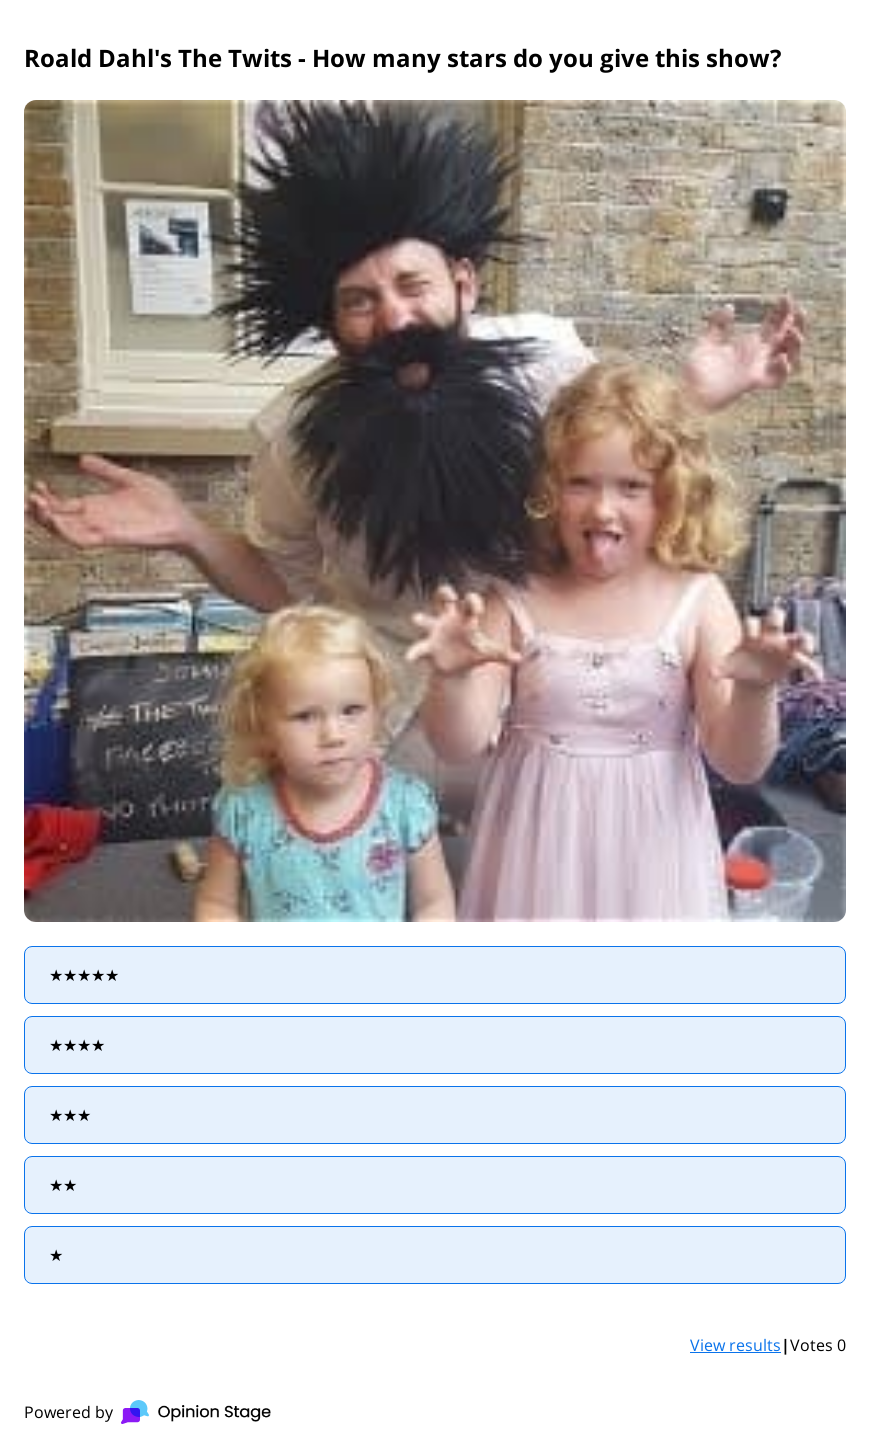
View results (735, 1345)
